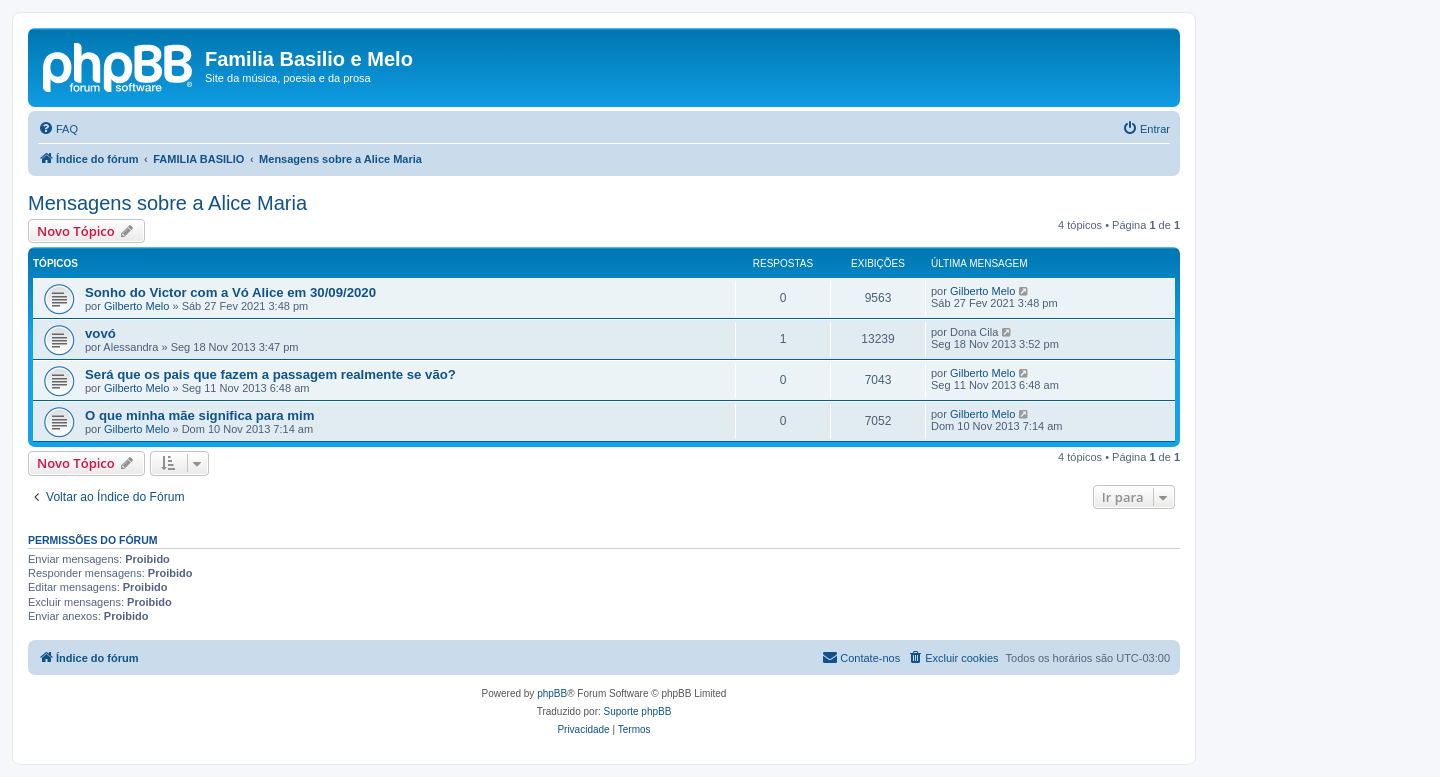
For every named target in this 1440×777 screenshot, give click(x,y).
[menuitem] (58, 129)
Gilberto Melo (136, 306)
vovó (100, 333)
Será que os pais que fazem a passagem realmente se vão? (270, 374)
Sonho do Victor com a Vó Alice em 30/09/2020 (230, 292)
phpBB (552, 693)
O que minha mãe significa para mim (199, 415)
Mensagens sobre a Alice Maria (167, 203)
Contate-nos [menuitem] (861, 657)
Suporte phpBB (638, 711)
